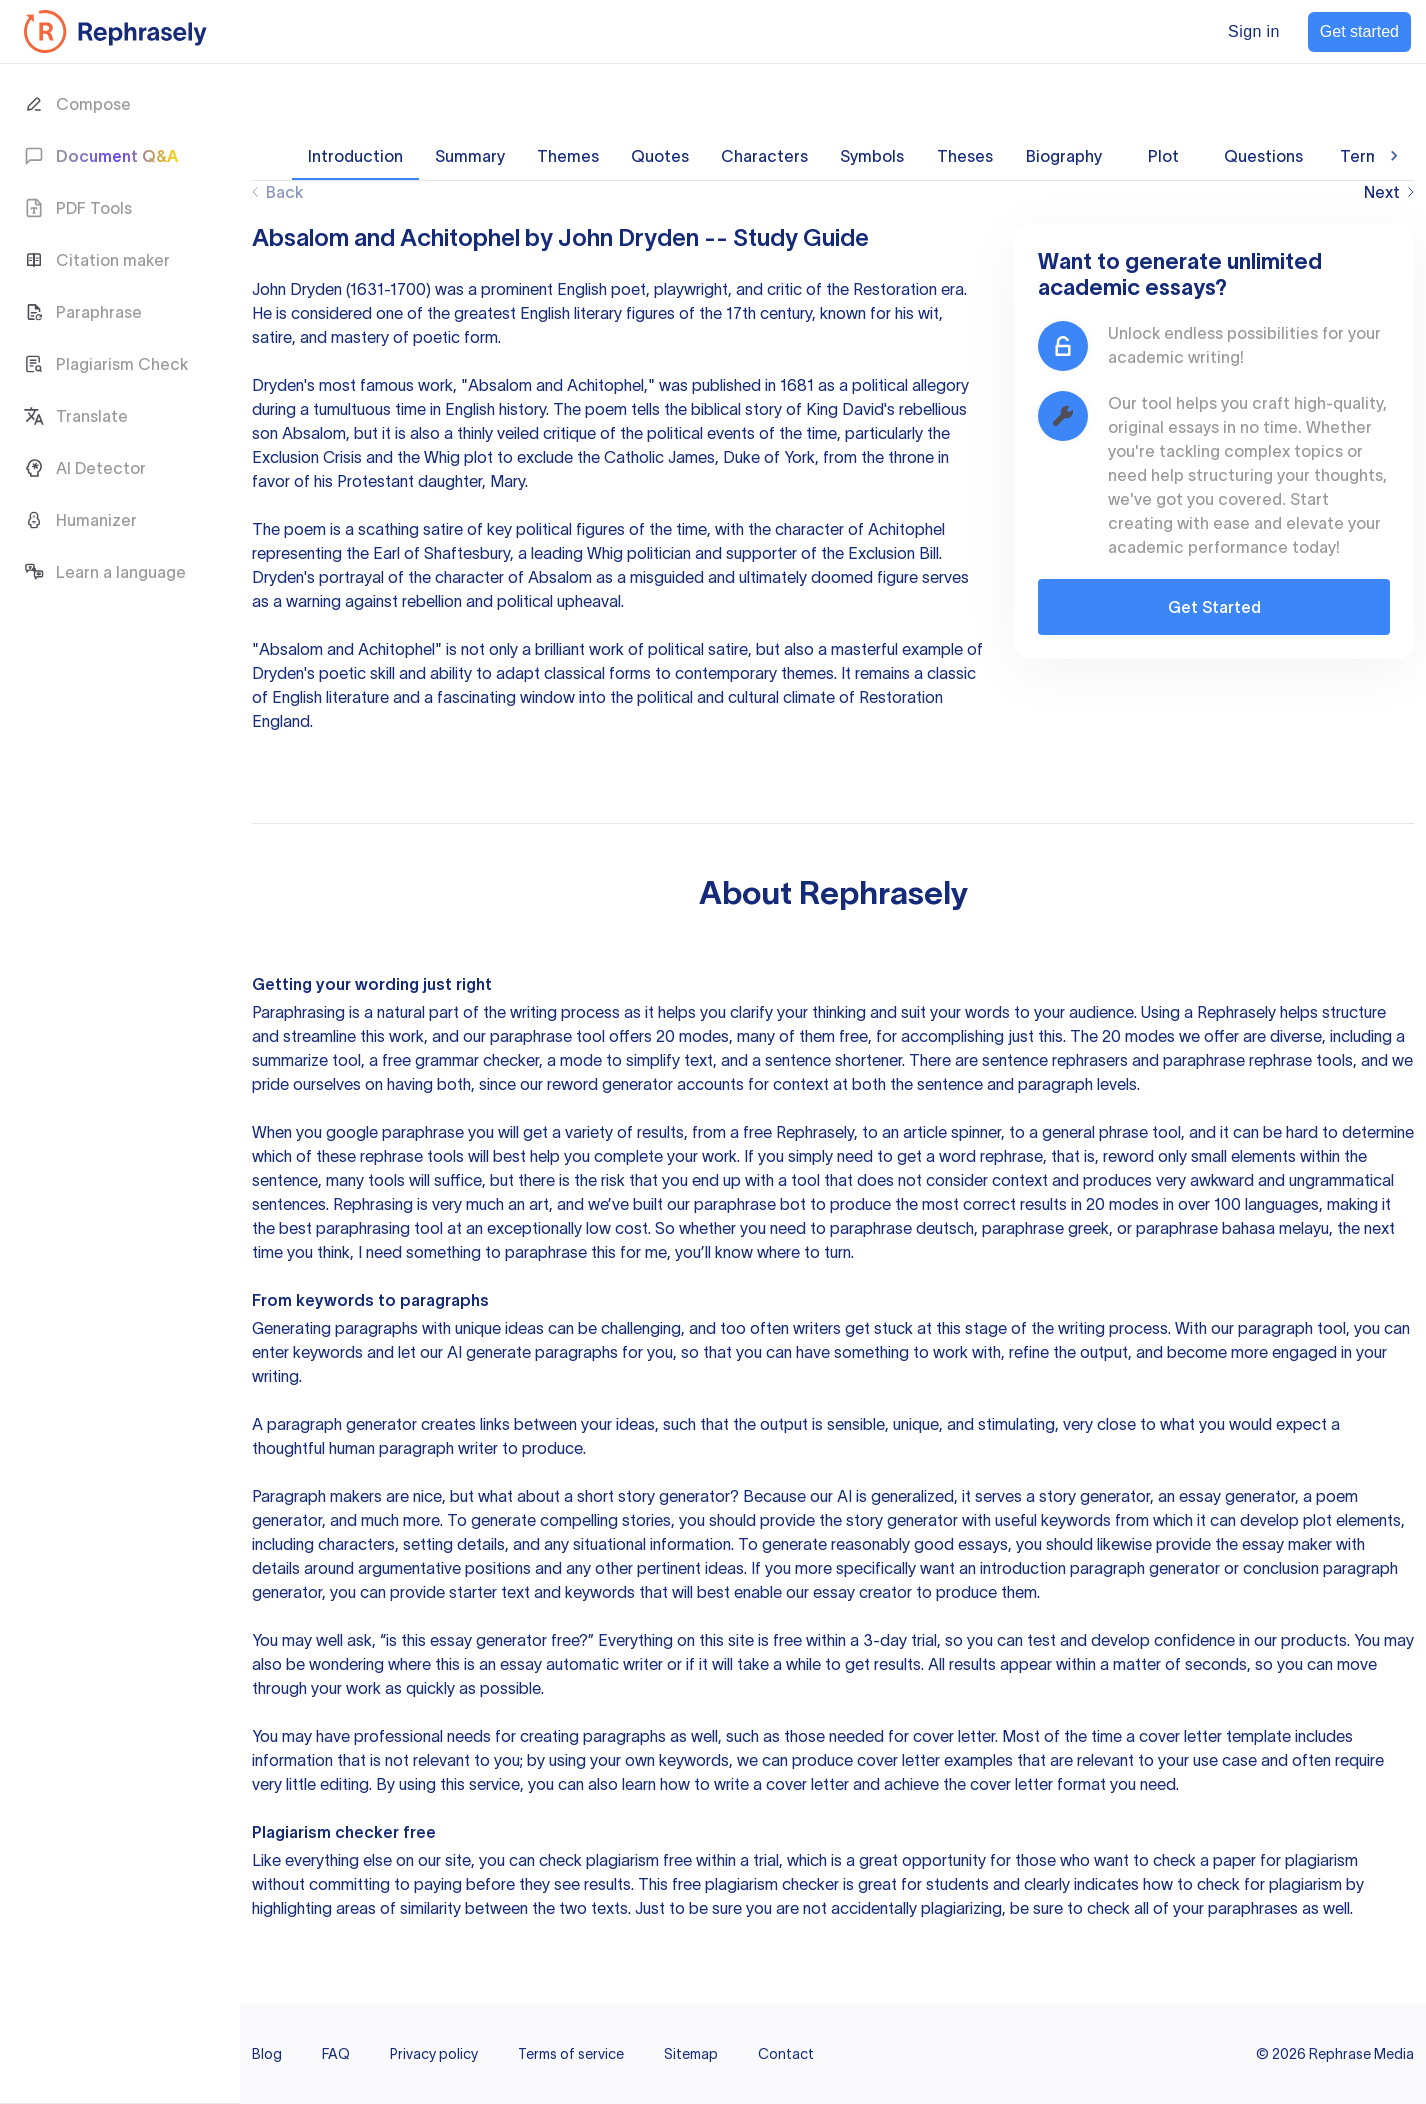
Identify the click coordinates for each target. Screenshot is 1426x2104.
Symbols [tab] (872, 156)
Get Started (1214, 607)
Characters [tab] (764, 156)
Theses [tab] (965, 156)
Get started (1359, 31)
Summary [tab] (470, 156)
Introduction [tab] (355, 156)
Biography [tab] (1064, 156)
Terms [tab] (1364, 156)
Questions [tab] (1263, 156)
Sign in (1254, 31)
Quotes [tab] (660, 156)
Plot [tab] (1163, 156)
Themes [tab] (568, 156)
